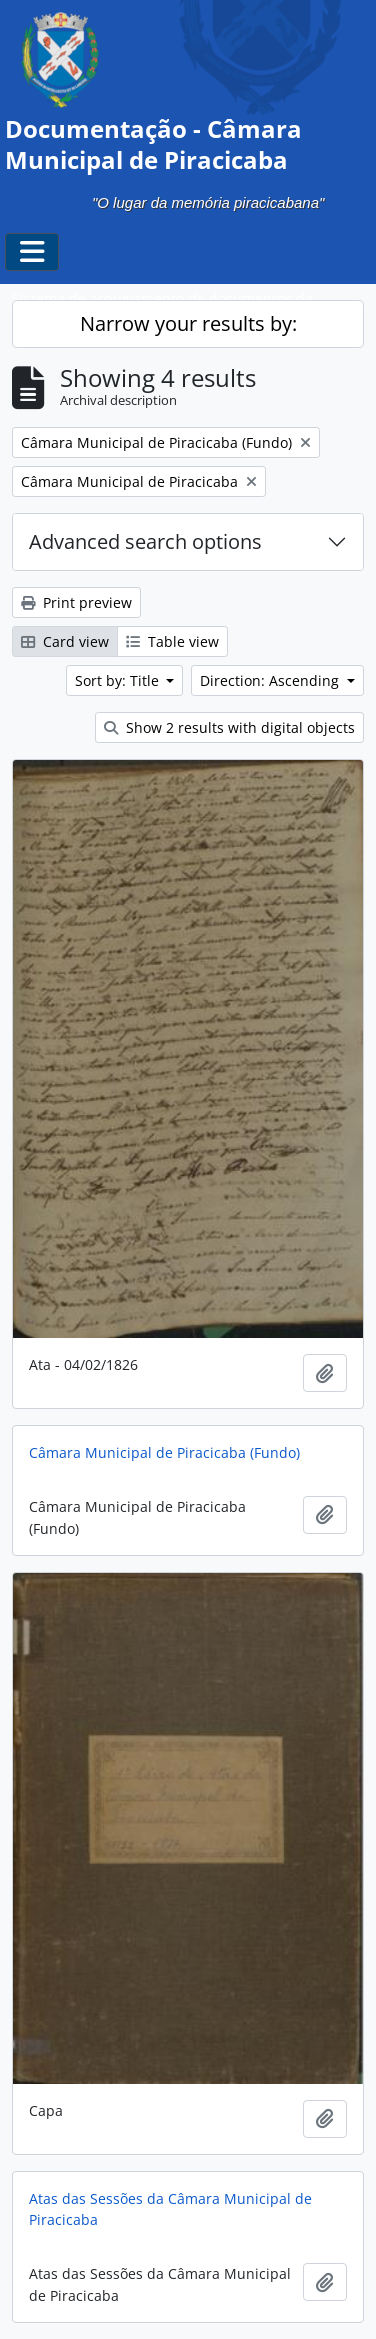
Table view (172, 641)
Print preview (76, 602)
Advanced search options (145, 541)
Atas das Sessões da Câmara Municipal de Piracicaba (170, 2209)
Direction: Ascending (271, 680)
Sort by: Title (119, 680)
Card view (65, 641)
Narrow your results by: (188, 323)
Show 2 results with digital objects (229, 727)
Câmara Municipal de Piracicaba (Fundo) (164, 1452)
